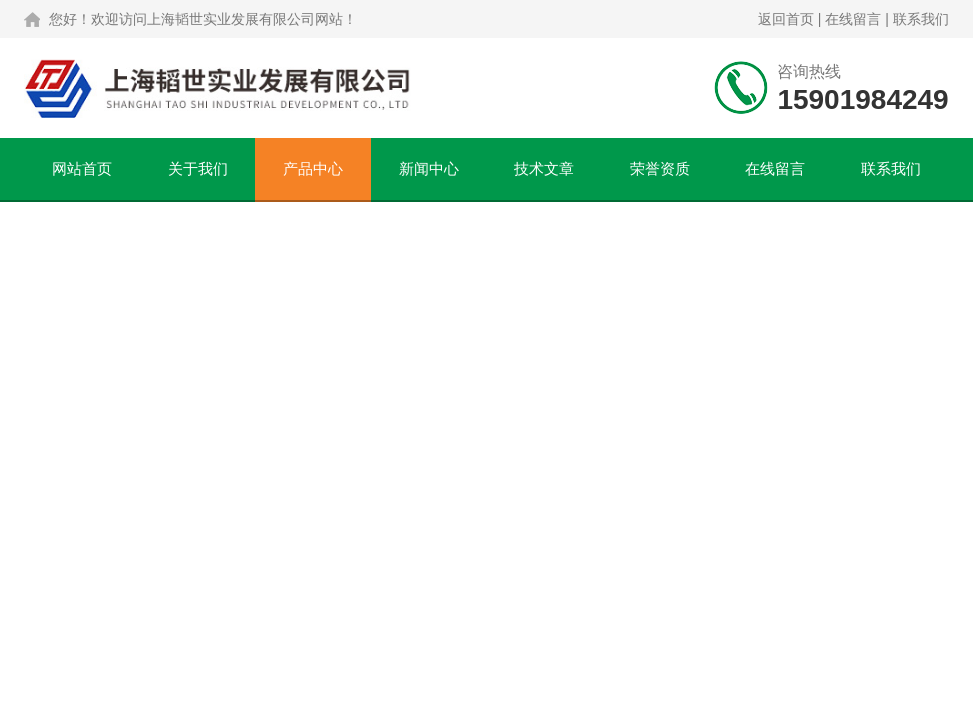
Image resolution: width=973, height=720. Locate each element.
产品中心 (313, 168)
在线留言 (853, 19)
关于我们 (198, 168)
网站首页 (82, 168)
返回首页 (786, 19)
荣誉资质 (660, 168)
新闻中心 (429, 168)
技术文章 (544, 168)
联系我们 (921, 19)
